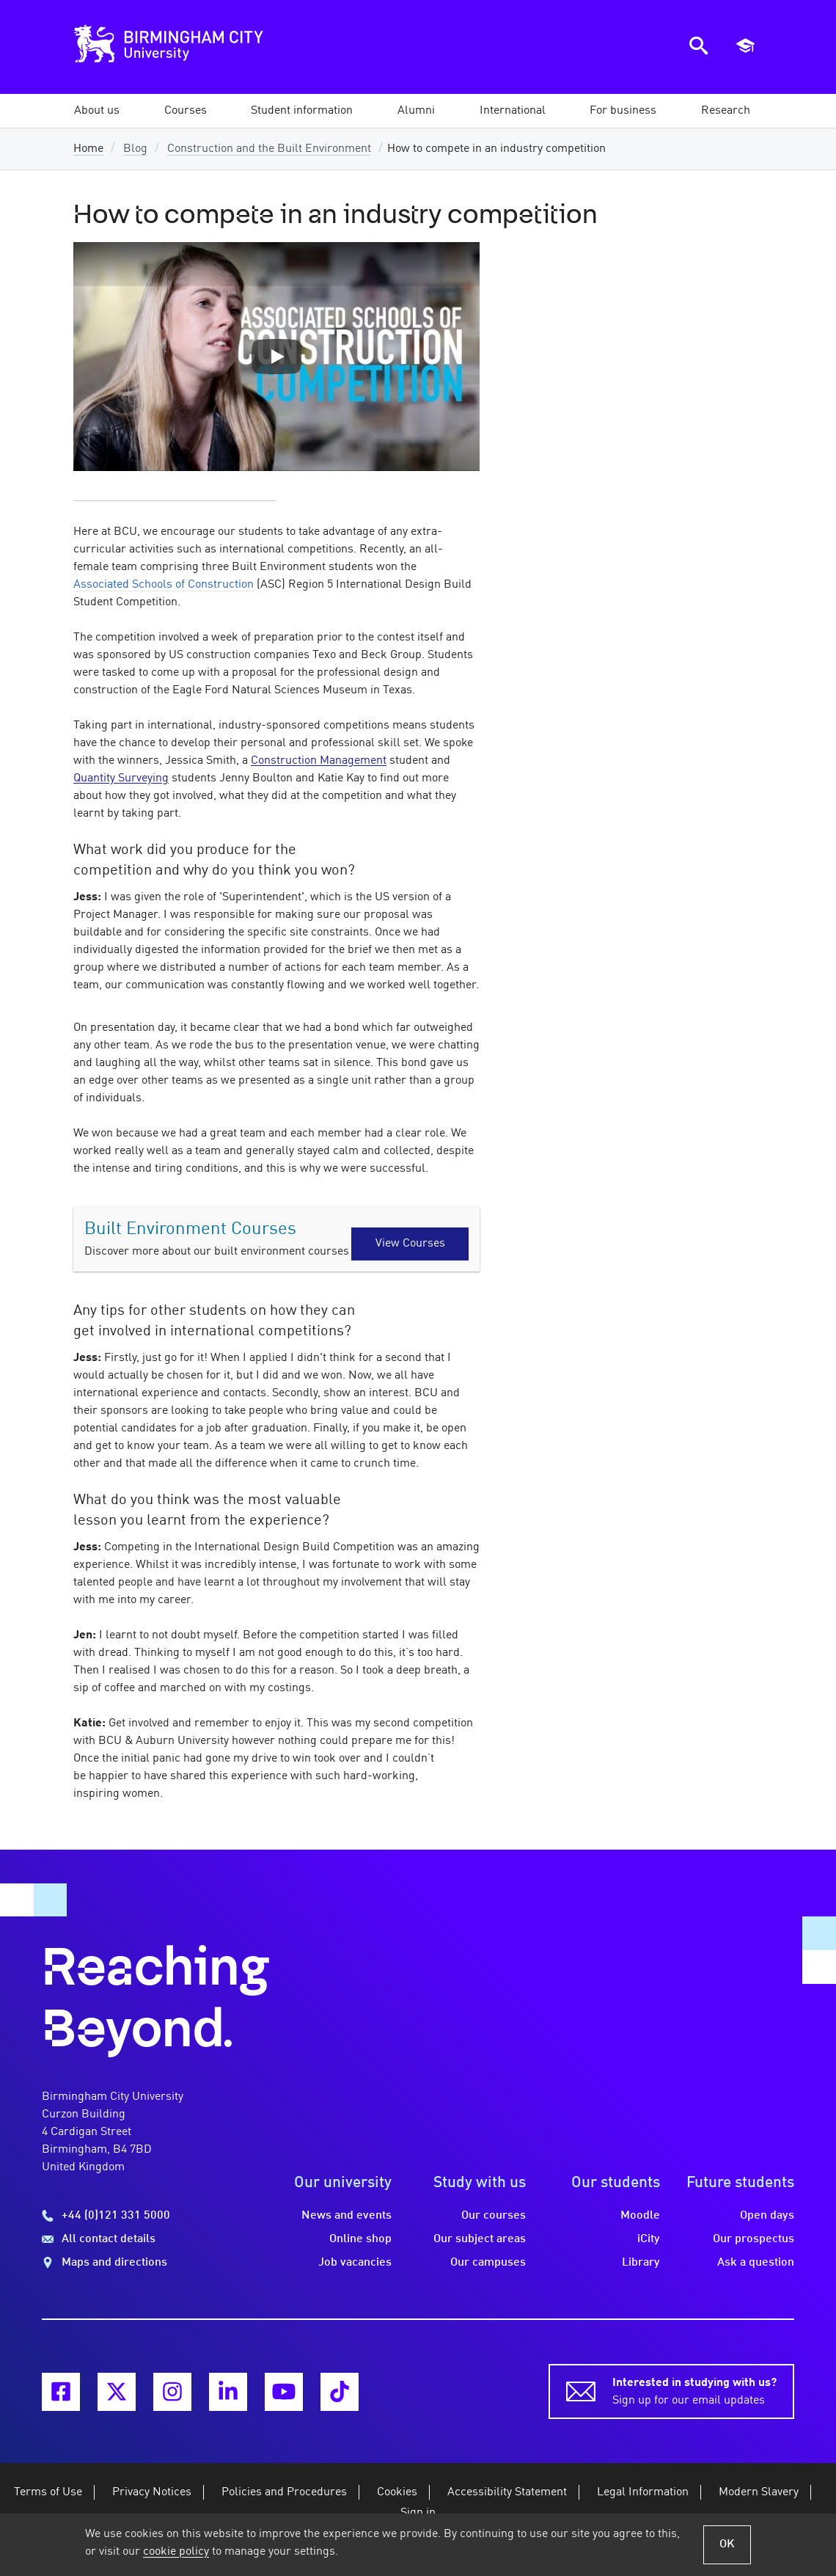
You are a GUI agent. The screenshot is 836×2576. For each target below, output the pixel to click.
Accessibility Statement (507, 2492)
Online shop (360, 2239)
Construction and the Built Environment (269, 149)
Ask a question (755, 2263)
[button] (97, 111)
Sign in (418, 2513)
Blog (135, 149)
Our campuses (488, 2263)
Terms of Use (48, 2492)
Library (641, 2263)
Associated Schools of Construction (163, 585)
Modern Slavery (759, 2492)
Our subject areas (479, 2239)
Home (88, 149)
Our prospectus (753, 2239)
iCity (648, 2239)
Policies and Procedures (284, 2492)
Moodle (640, 2216)
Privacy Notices (151, 2492)
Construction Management (318, 761)
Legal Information (643, 2492)
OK (727, 2544)
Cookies (397, 2492)
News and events (346, 2216)
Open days (767, 2216)
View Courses (410, 1243)
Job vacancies (355, 2263)
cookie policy (176, 2552)
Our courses (493, 2216)
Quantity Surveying (121, 778)
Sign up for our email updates (694, 2390)
